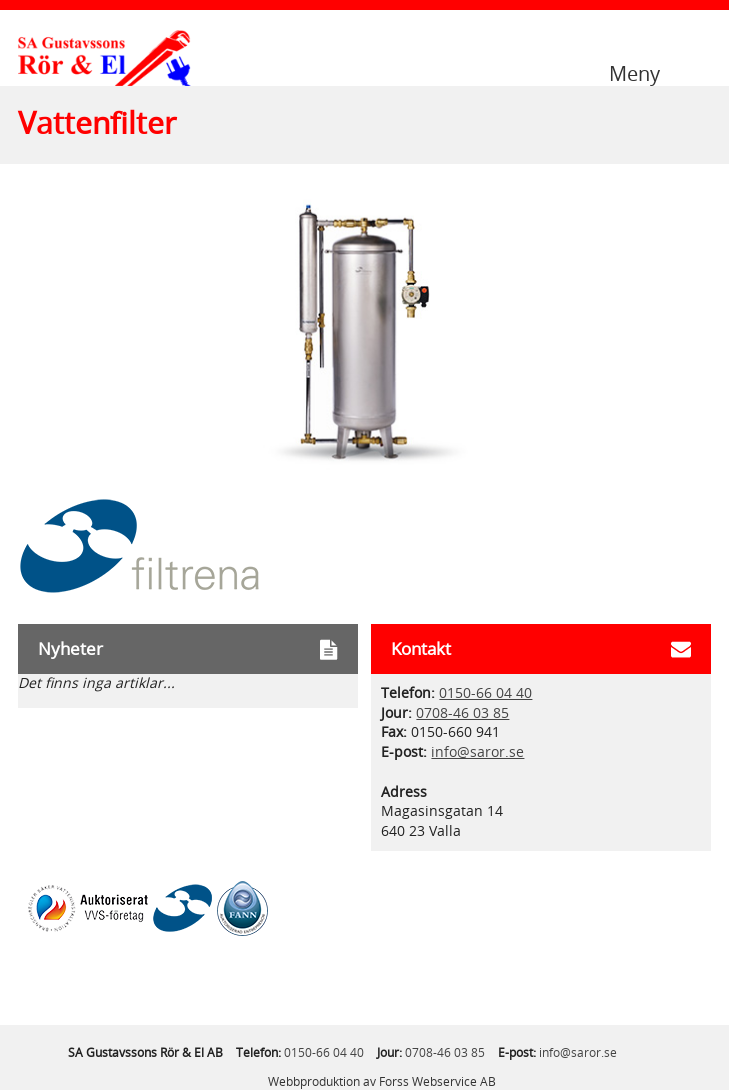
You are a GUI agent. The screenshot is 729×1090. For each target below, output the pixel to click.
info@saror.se (477, 752)
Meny (634, 73)
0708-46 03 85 (462, 713)
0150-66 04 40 (485, 693)
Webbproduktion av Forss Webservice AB (382, 1082)
